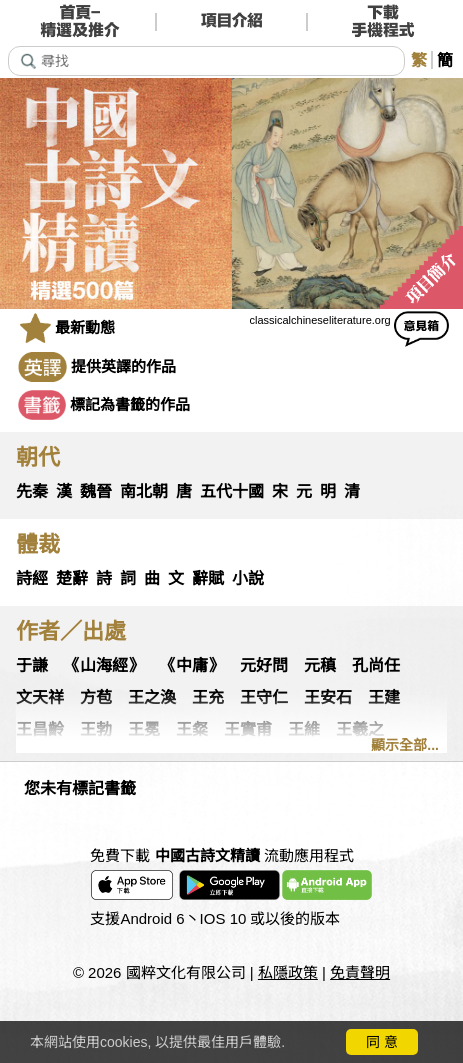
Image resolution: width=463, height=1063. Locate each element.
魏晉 (96, 491)
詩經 (32, 578)
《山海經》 (104, 665)
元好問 (264, 665)
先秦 (32, 491)
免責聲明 (360, 972)
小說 (248, 578)
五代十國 (232, 491)
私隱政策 (288, 972)
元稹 (320, 665)
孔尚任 (376, 665)
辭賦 (208, 578)
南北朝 (144, 491)
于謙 (32, 665)
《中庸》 (192, 665)
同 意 (382, 1042)
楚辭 (72, 578)
